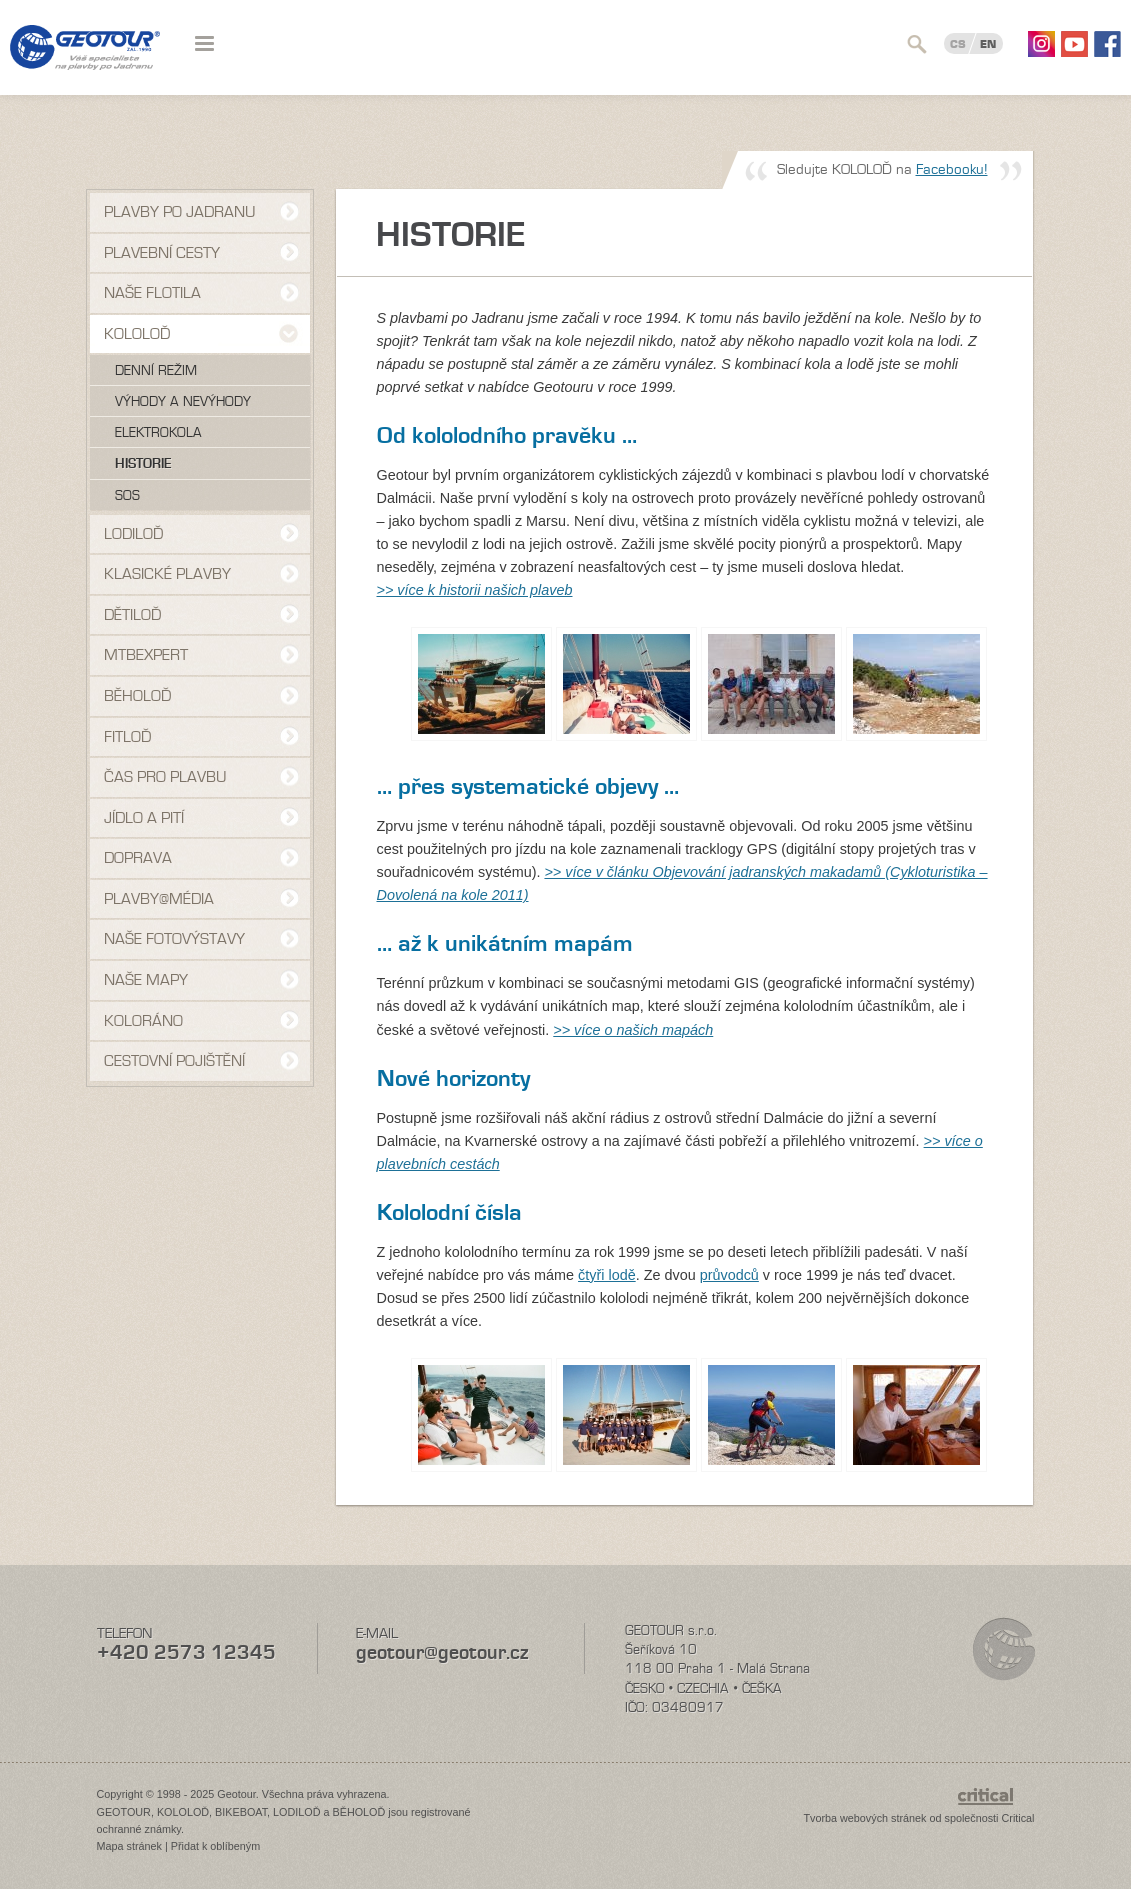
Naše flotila (152, 293)
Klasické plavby (167, 574)
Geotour (85, 60)
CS (958, 44)
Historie (143, 464)
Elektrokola (158, 433)
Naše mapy (146, 980)
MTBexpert (146, 655)
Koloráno (143, 1021)
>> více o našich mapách (633, 1030)
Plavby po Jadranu (179, 212)
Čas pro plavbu (165, 777)
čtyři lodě (607, 1275)
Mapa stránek (129, 1846)
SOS (127, 496)
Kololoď (137, 334)
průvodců (729, 1275)
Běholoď (137, 696)
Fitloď (127, 737)
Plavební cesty (162, 253)
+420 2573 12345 (186, 1652)
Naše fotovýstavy (174, 939)
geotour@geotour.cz (442, 1652)
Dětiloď (132, 615)
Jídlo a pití (144, 818)
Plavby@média (159, 899)
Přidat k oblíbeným (215, 1846)
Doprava (138, 858)
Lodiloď (133, 534)
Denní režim (156, 371)
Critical (1018, 1818)
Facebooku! (952, 169)
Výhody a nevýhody (183, 402)
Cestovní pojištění (174, 1061)
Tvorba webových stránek (864, 1818)
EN (988, 44)
